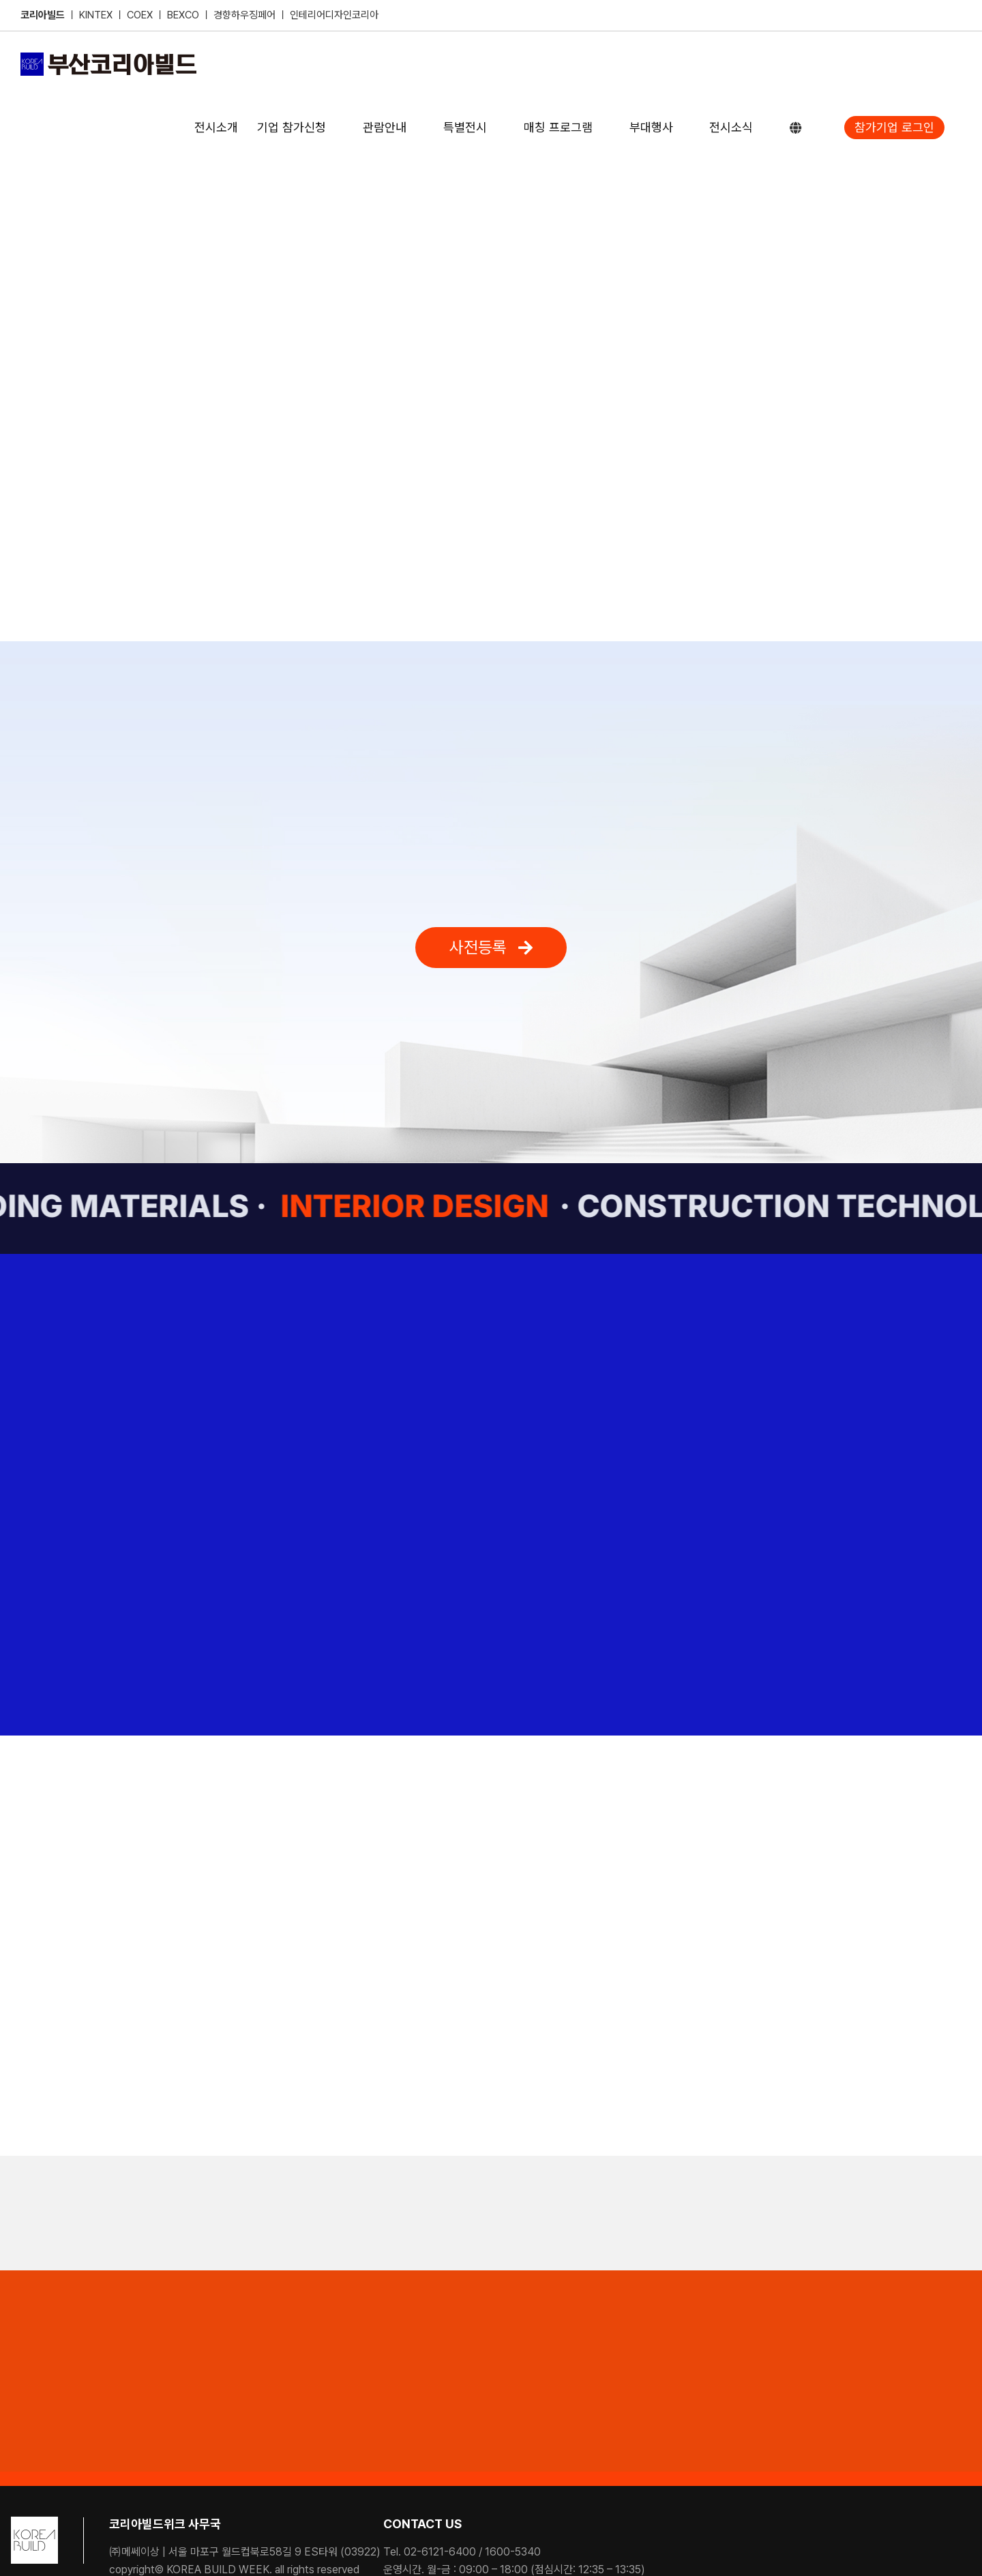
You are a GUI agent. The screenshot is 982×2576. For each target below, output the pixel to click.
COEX (141, 15)
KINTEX (97, 15)
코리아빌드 (42, 15)
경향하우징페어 (244, 15)
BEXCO (183, 15)
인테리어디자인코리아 (334, 15)
